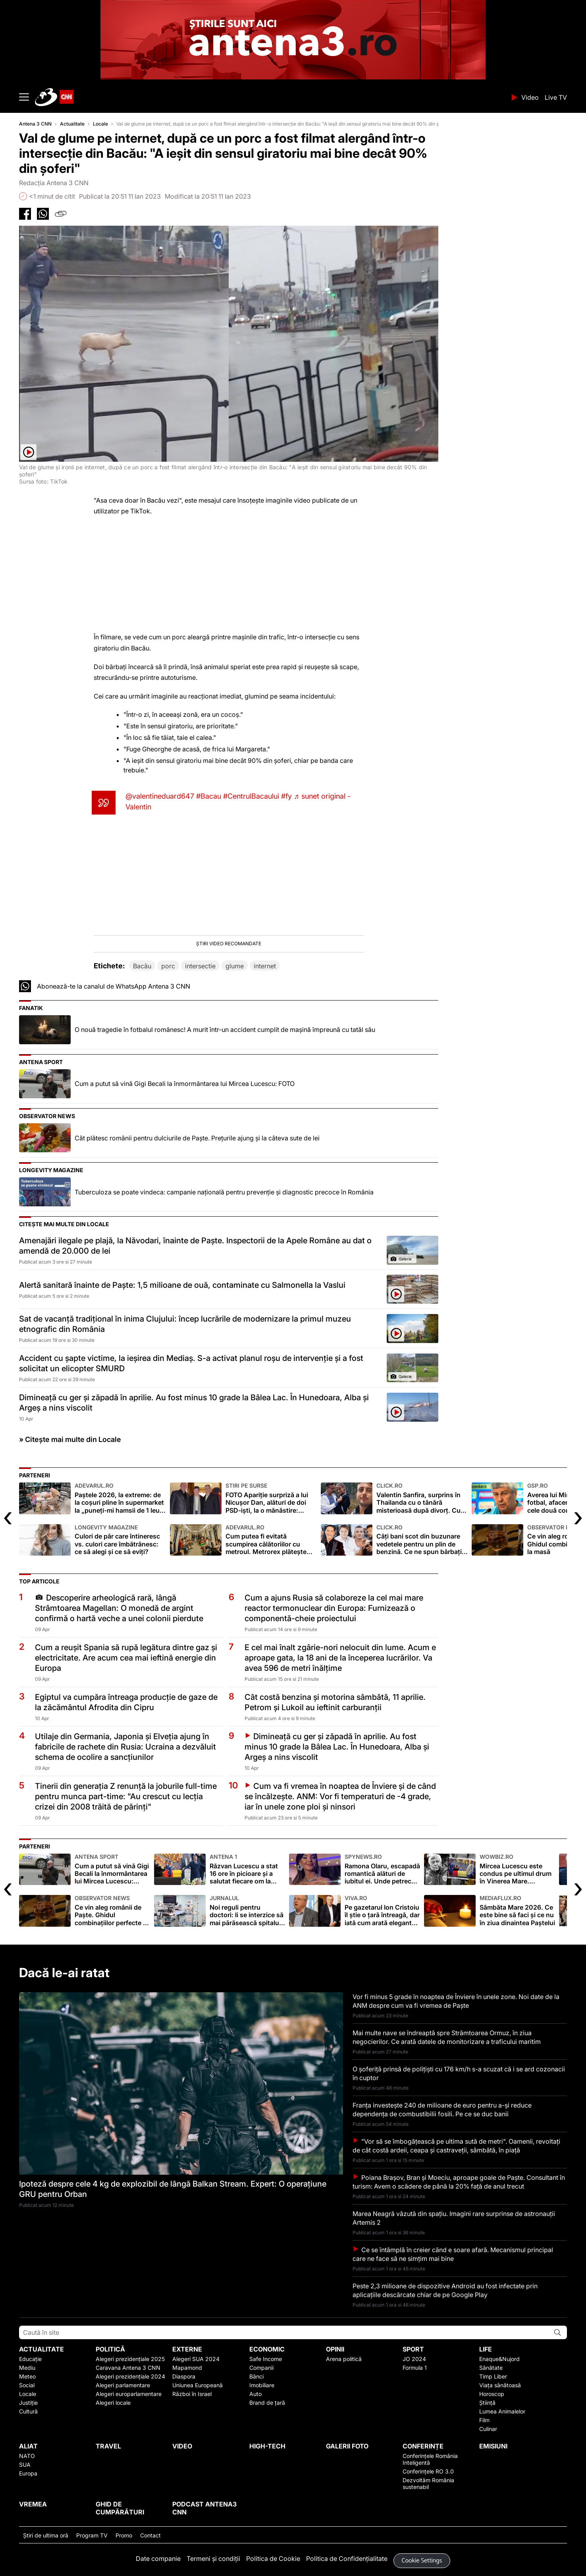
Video (530, 97)
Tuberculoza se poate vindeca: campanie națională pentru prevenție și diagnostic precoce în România (224, 1192)
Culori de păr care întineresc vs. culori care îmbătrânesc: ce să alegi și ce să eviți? (120, 1540)
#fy (286, 796)
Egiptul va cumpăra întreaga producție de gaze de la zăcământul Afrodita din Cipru (126, 1702)
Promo (124, 2535)
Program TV (92, 2535)
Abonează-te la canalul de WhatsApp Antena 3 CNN (113, 986)
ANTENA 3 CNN (270, 97)
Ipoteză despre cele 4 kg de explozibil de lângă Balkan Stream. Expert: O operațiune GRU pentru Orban (172, 2189)
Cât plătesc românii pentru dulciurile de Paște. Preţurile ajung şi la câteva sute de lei (197, 1138)
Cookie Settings (422, 2560)
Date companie (158, 2558)
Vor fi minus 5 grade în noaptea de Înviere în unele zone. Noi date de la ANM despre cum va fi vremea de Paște (456, 2001)
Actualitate (72, 124)
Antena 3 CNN (35, 124)
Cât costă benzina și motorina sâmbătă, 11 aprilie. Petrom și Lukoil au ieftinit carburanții (335, 1702)
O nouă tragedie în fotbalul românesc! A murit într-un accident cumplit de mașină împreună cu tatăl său (225, 1029)
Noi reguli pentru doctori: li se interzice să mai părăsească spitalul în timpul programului (247, 1910)
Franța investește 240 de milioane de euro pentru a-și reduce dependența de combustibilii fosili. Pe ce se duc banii (442, 2109)
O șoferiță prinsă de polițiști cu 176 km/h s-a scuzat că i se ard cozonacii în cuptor (459, 2073)
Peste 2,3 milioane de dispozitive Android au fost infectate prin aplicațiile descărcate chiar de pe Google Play (445, 2290)
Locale (100, 124)
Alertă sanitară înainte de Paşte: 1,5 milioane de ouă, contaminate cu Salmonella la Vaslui (182, 1285)
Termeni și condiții (213, 2558)
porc (168, 966)
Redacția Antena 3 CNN (54, 183)
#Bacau (208, 796)
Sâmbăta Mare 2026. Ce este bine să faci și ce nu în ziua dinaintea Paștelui (517, 1910)
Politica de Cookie (273, 2558)
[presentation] (7, 1516)
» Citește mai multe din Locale (70, 1439)
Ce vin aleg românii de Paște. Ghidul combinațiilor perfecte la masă (112, 1910)
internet (265, 966)
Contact (150, 2535)
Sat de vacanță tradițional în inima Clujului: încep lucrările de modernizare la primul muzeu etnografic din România (185, 1324)
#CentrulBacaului (251, 796)
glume (235, 966)
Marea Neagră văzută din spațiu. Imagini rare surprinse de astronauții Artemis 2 (454, 2218)
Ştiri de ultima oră (45, 2535)
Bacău (142, 966)
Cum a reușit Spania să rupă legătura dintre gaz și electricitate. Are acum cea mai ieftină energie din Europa (126, 1658)
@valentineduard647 (159, 796)
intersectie (200, 966)
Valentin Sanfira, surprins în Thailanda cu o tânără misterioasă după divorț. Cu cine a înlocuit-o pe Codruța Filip (422, 1498)
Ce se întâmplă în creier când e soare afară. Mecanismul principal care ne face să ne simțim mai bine (453, 2254)
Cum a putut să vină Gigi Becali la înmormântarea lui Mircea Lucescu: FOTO (185, 1084)
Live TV (556, 97)
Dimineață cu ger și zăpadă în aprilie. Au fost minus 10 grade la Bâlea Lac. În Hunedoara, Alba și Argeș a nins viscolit (194, 1403)
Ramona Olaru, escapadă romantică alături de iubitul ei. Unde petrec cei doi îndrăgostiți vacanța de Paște (382, 1869)
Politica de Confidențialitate (346, 2558)
